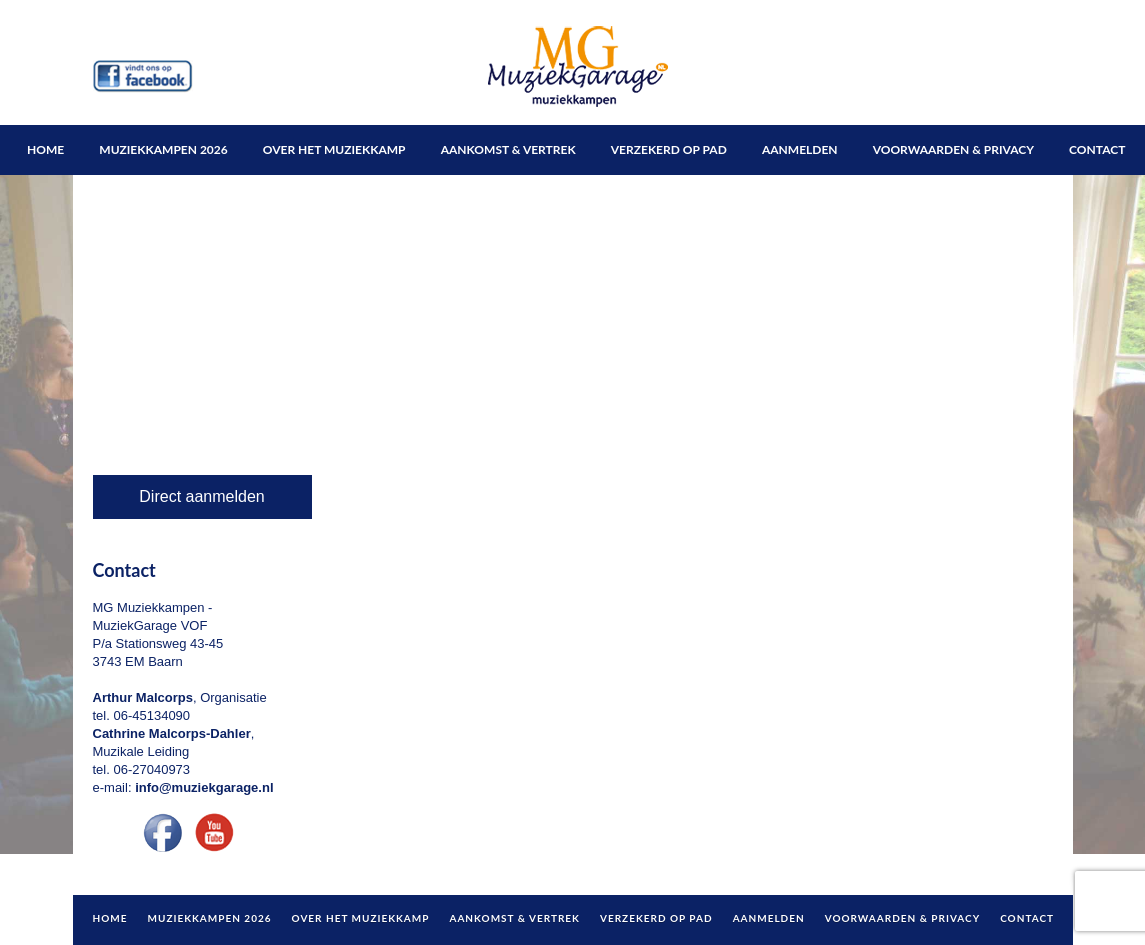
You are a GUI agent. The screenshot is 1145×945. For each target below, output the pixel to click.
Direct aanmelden (201, 496)
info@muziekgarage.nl (204, 787)
